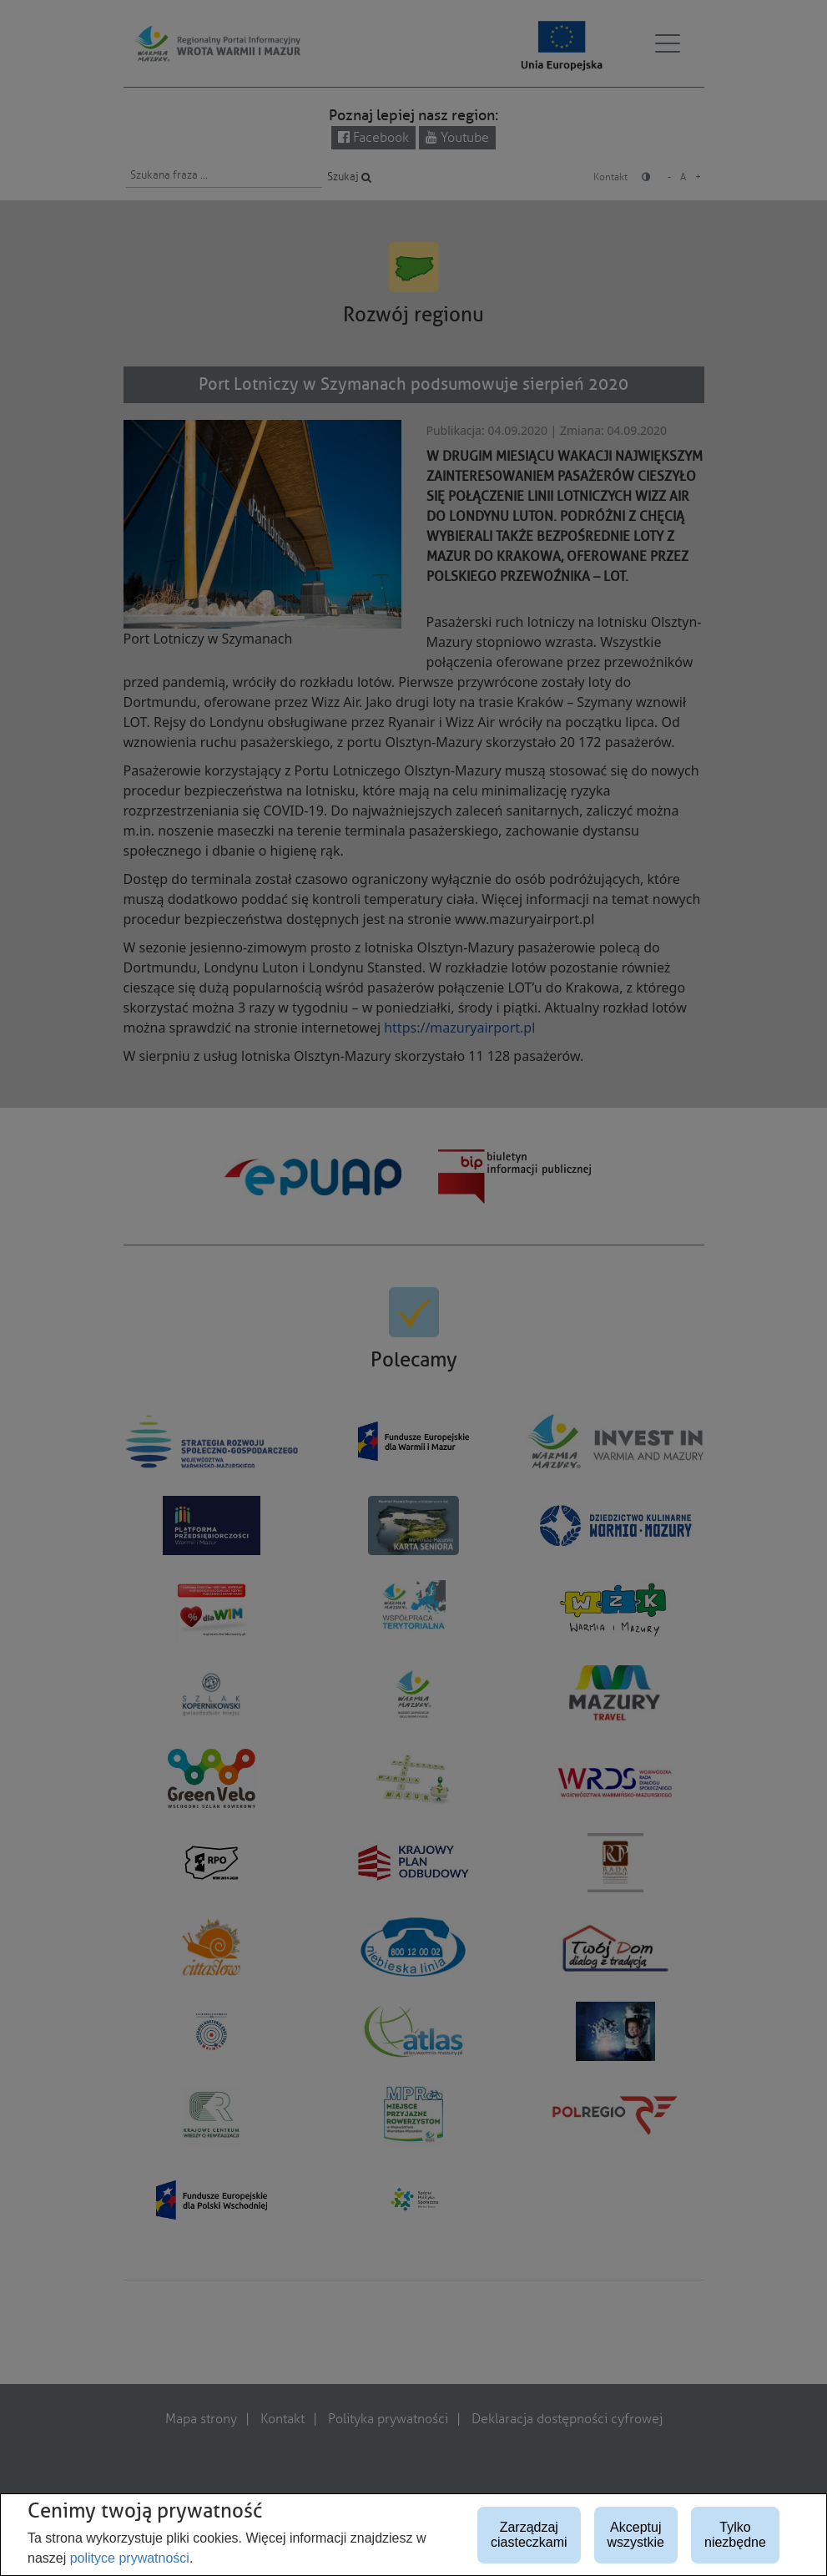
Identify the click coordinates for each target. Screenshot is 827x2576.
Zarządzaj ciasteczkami (529, 2534)
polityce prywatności (129, 2558)
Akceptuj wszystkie (636, 2534)
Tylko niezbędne (735, 2534)
